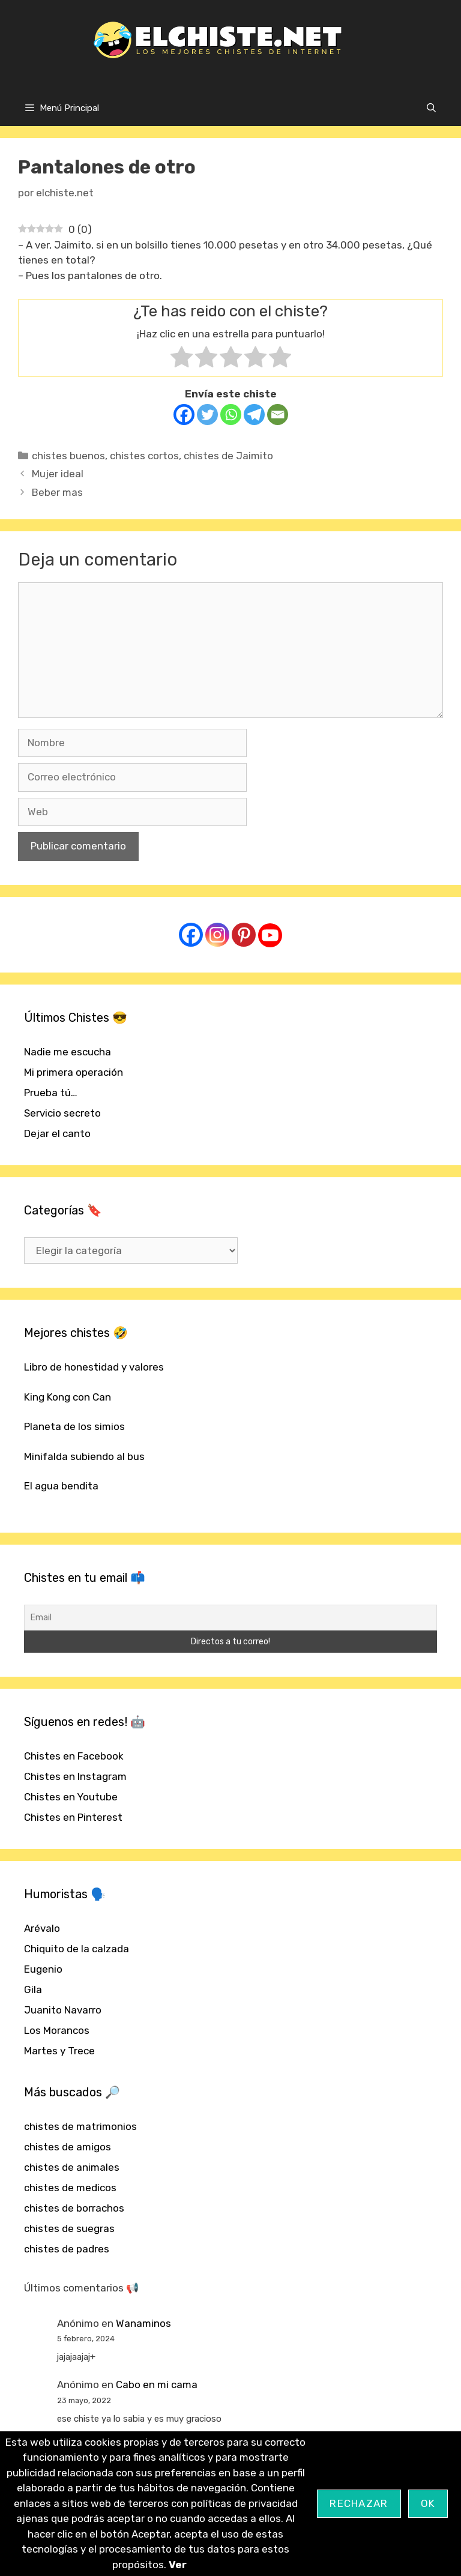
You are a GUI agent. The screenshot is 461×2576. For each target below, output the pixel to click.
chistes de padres (66, 2249)
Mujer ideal (57, 474)
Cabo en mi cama (156, 2384)
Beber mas (57, 492)
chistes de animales (71, 2167)
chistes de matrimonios (80, 2126)
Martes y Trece (59, 2051)
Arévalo (42, 1928)
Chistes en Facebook (74, 1756)
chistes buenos (68, 456)
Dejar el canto (57, 1133)
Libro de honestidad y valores (94, 1367)
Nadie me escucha (67, 1052)
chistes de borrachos (74, 2208)
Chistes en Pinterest (73, 1817)
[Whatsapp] (230, 414)
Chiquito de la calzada (76, 1949)
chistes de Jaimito (228, 456)
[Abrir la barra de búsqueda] (431, 108)
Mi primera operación (73, 1072)
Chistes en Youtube (71, 1797)
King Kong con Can (67, 1397)
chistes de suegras (69, 2228)
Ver (178, 2565)
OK (428, 2503)
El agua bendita (61, 1486)
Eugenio (43, 1969)
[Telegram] (254, 414)
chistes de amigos (67, 2147)
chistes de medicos (70, 2188)
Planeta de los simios (74, 1426)
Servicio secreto (62, 1113)
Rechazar (359, 2503)
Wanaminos (143, 2323)
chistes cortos (144, 456)
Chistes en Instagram (75, 1776)
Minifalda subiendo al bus (84, 1456)
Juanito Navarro (62, 2010)
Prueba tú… (50, 1093)
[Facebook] (183, 414)
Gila (33, 1989)
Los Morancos (56, 2030)
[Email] (277, 414)
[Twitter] (207, 414)
